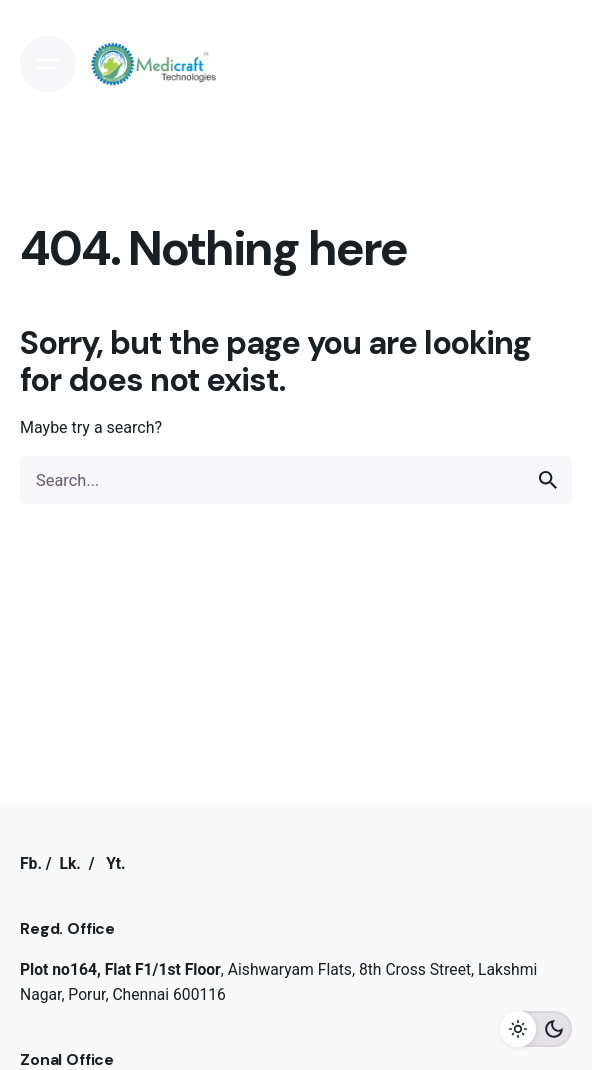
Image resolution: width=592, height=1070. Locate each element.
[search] (548, 480)
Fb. (31, 863)
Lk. (69, 863)
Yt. (115, 863)
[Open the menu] (48, 64)
